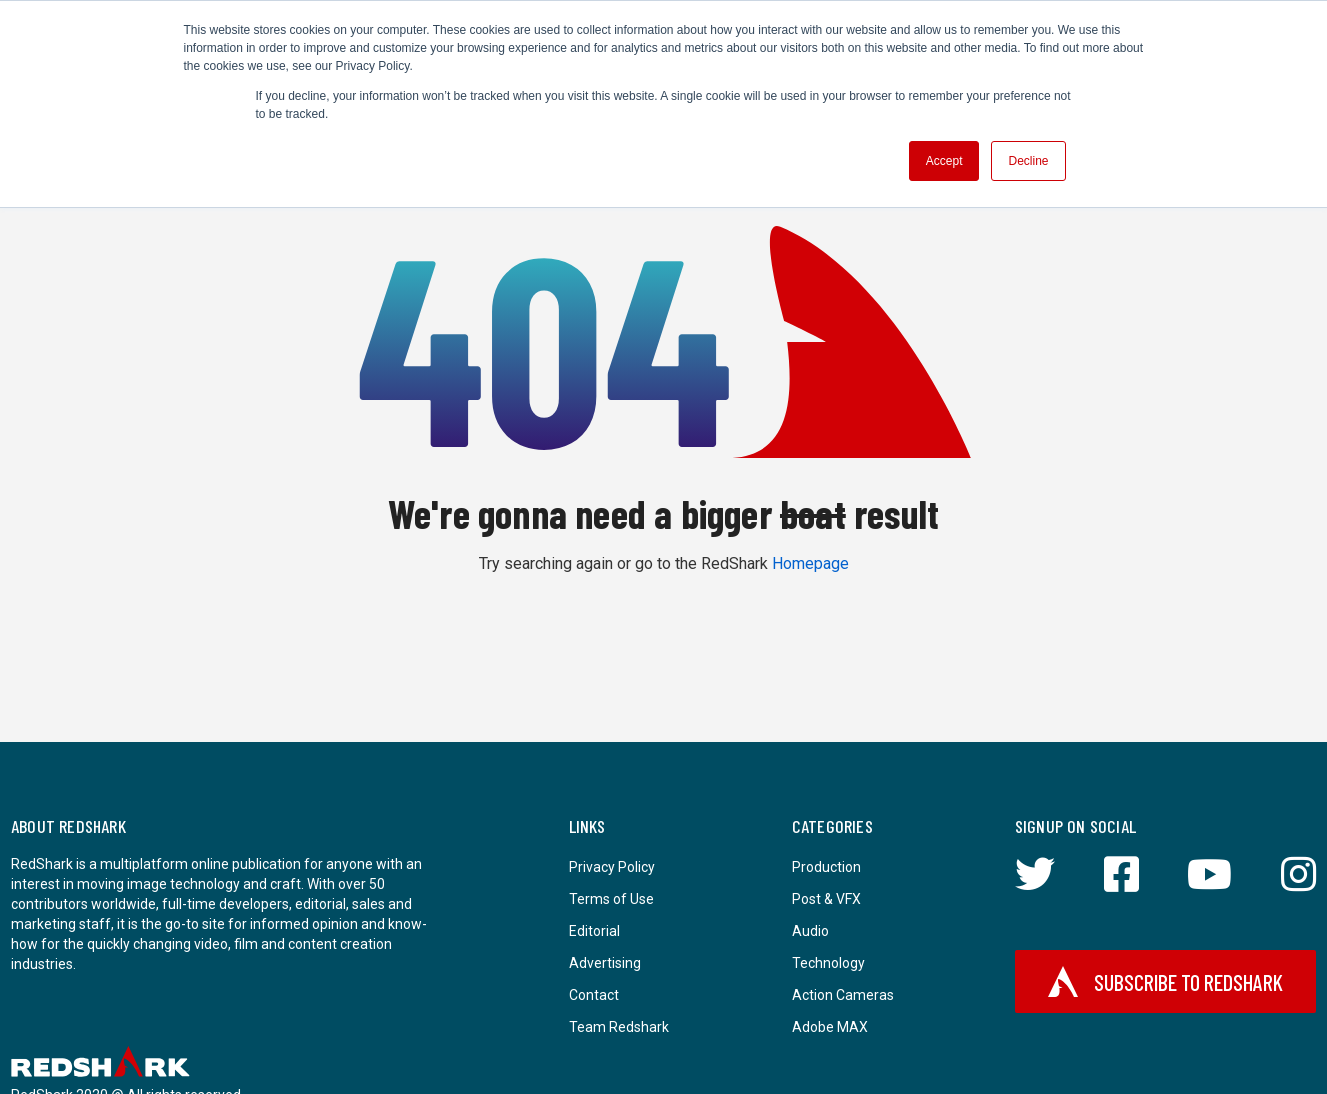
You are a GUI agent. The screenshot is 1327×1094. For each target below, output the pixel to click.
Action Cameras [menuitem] (843, 995)
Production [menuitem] (826, 867)
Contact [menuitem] (594, 995)
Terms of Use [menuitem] (611, 899)
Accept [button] (944, 161)
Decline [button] (1028, 161)
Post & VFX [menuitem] (826, 899)
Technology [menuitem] (828, 963)
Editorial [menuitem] (594, 931)
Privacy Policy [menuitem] (612, 867)
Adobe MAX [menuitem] (830, 1027)
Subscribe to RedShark (1166, 981)
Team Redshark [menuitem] (619, 1027)
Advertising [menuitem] (605, 963)
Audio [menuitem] (810, 931)
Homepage (810, 563)
